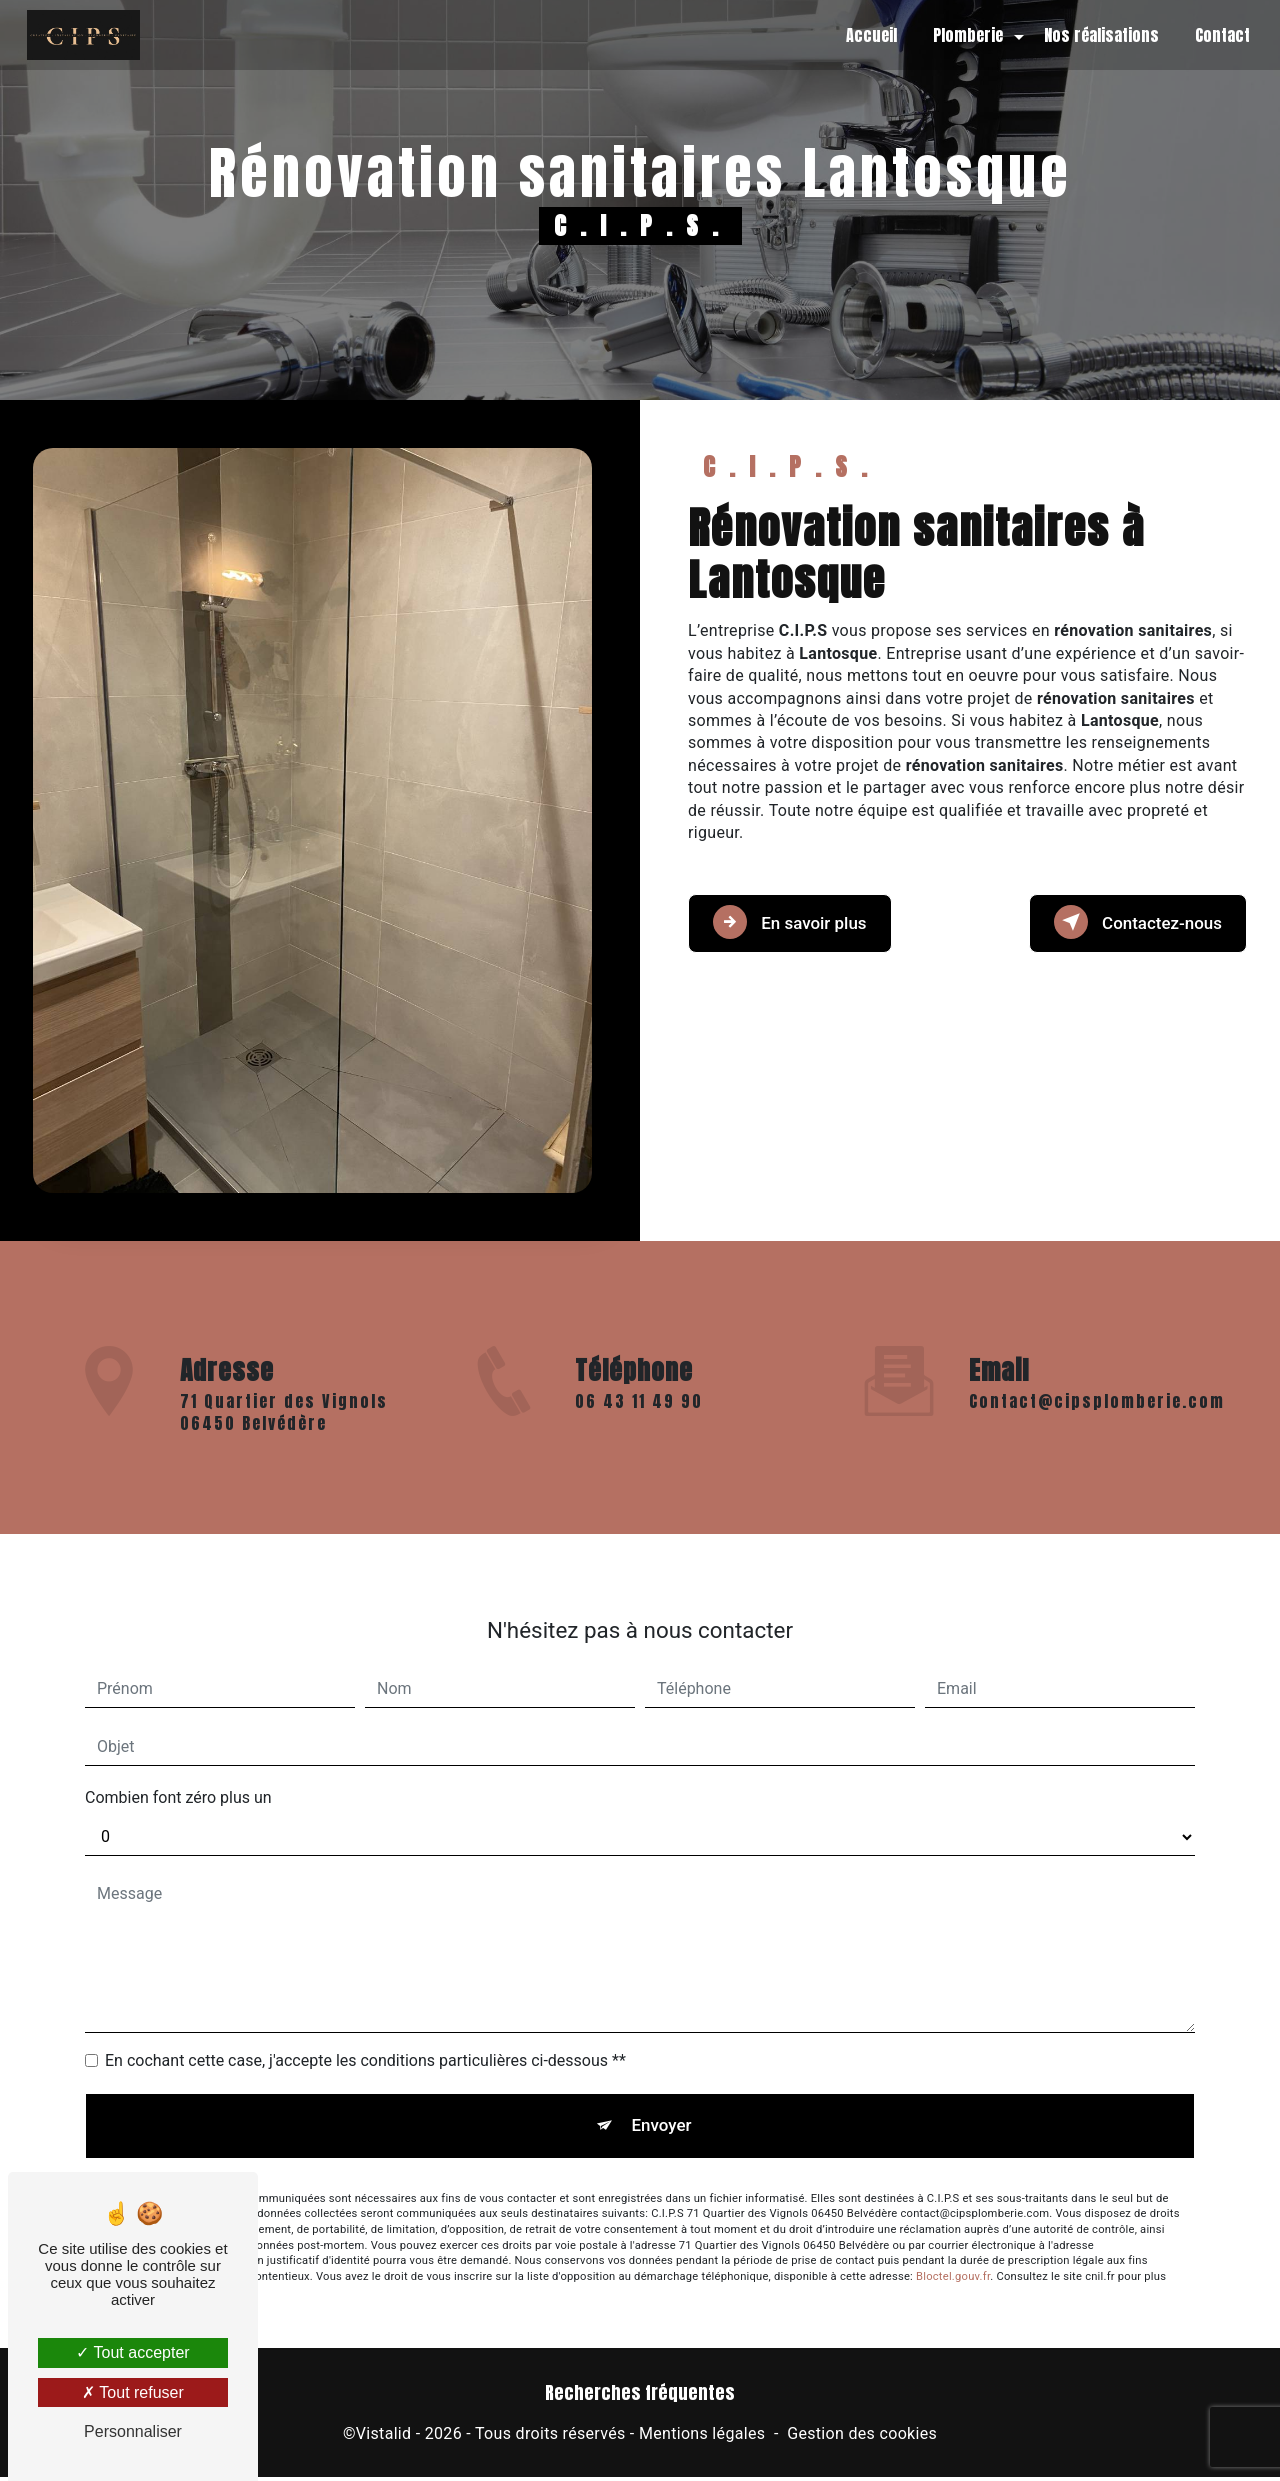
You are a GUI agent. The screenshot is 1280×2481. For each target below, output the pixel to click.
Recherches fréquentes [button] (640, 2397)
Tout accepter (132, 2352)
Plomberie (964, 35)
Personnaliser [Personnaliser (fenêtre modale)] (133, 2431)
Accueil (867, 35)
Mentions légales (702, 2436)
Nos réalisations (1097, 35)
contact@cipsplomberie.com (1097, 1371)
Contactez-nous (1129, 920)
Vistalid (384, 2436)
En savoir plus (797, 920)
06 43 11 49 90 (639, 1430)
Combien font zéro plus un (178, 1768)
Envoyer (663, 2097)
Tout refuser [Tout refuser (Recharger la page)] (133, 2392)
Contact (1218, 35)
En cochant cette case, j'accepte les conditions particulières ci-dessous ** (365, 2031)
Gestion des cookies (862, 2436)
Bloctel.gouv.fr (953, 2250)
